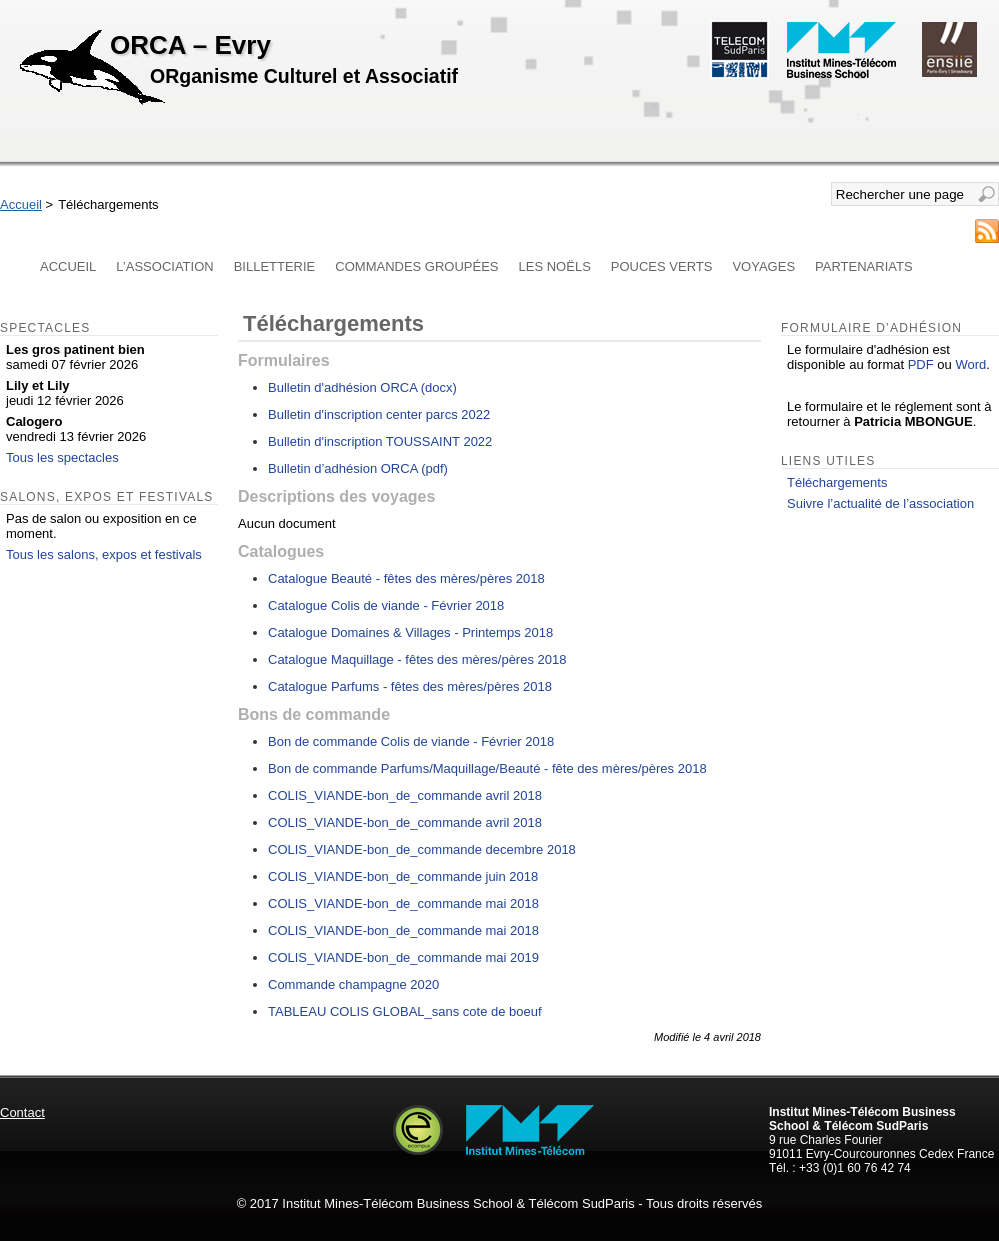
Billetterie (275, 266)
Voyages (763, 266)
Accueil (21, 204)
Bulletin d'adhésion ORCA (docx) (362, 387)
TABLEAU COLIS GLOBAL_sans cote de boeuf (405, 1011)
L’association (164, 266)
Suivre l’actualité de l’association (880, 503)
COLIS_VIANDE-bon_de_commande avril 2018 (405, 795)
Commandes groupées (416, 266)
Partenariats (864, 266)
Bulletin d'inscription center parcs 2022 (379, 414)
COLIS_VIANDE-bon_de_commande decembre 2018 (422, 849)
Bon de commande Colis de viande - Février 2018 (411, 741)
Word (970, 364)
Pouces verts (662, 266)
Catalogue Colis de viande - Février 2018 (386, 605)
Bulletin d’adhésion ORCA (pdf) (358, 468)
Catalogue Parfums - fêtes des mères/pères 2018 (410, 686)
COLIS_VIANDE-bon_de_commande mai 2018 (403, 903)
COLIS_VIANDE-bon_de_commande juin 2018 (403, 876)
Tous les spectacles (62, 457)
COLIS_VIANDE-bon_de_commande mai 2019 (403, 957)
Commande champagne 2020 (353, 984)
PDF (921, 364)
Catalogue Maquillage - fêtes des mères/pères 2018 (417, 659)
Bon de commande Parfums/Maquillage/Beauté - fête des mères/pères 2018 (487, 768)
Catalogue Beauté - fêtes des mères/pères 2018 (406, 578)
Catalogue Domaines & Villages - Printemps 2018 (410, 632)
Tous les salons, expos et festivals (104, 554)
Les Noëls (555, 266)
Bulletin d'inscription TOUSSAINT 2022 (380, 441)
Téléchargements (837, 482)
